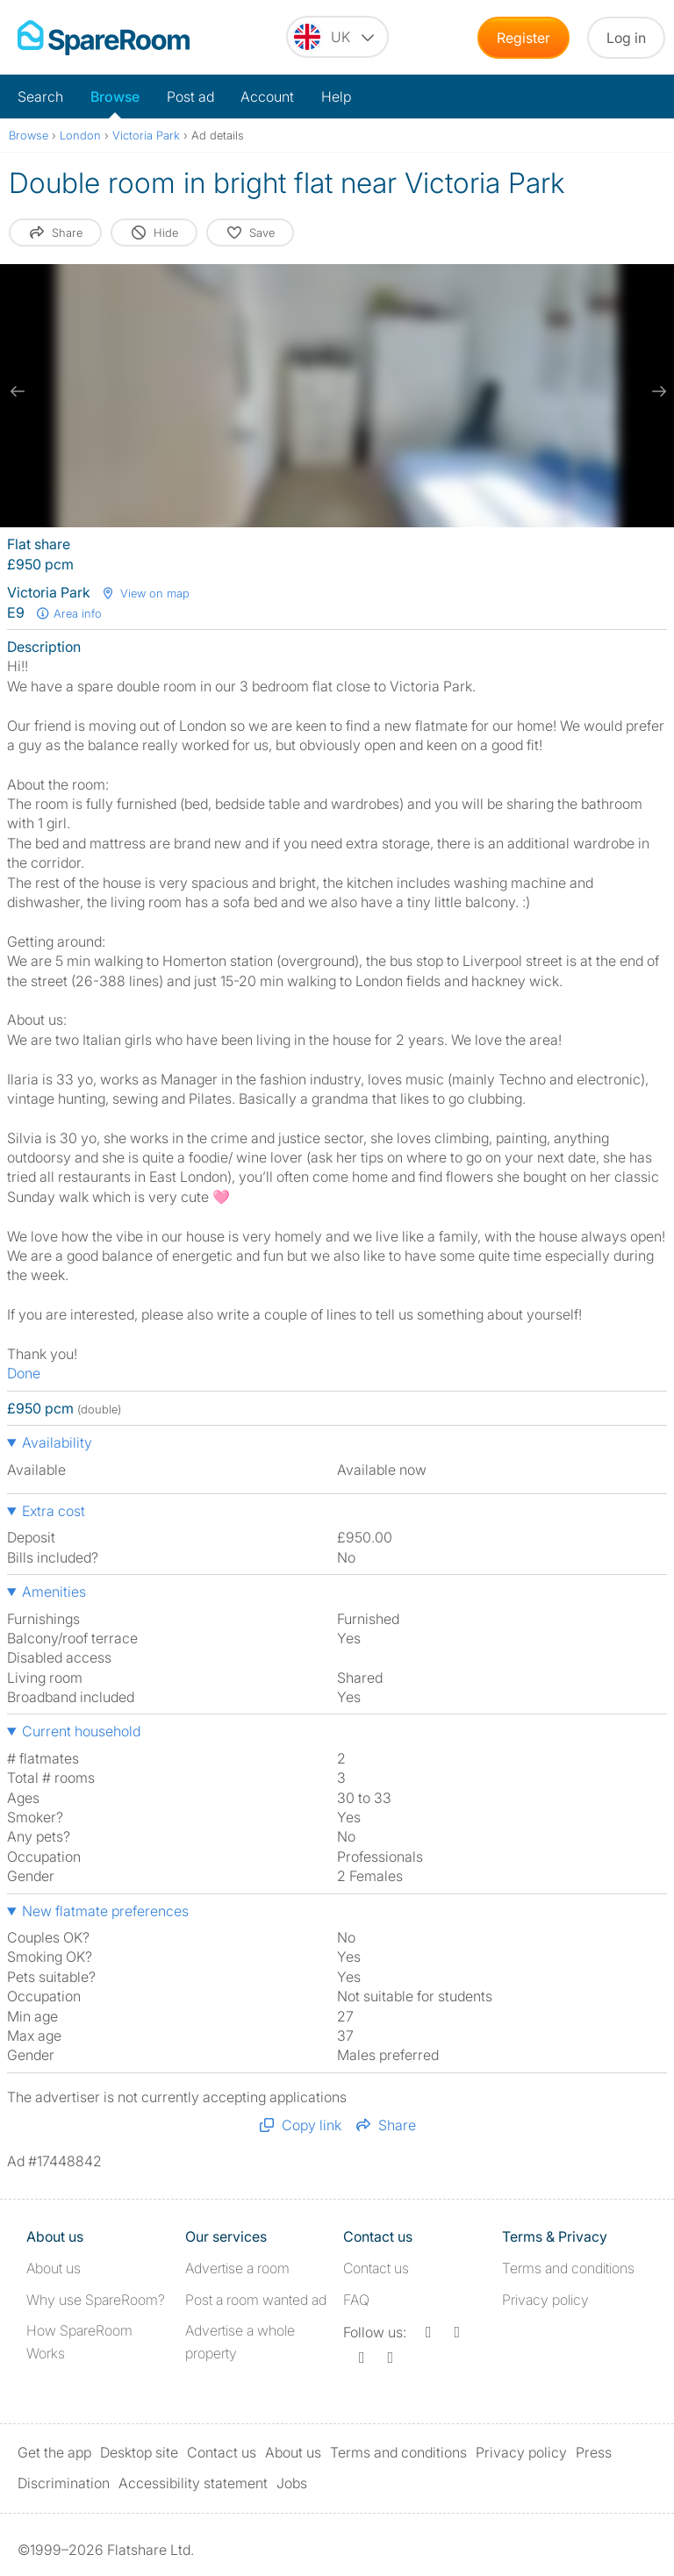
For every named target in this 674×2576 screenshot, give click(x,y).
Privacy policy (545, 2299)
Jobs (291, 2483)
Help (336, 96)
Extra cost (53, 1511)
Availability (57, 1442)
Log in (626, 38)
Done (23, 1373)
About (53, 2268)
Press (594, 2452)
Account (267, 96)
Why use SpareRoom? (95, 2299)
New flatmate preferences (105, 1911)
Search (40, 96)
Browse (115, 96)
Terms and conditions (568, 2268)
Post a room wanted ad (255, 2299)
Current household (81, 1731)
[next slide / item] (656, 391)
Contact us (376, 2268)
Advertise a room (237, 2268)
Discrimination (64, 2483)
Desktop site (139, 2452)
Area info (68, 613)
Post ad (190, 96)
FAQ (356, 2299)
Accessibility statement (193, 2483)
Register (523, 38)
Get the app (54, 2452)
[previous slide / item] (17, 391)
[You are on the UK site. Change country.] (337, 37)
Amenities (54, 1591)
